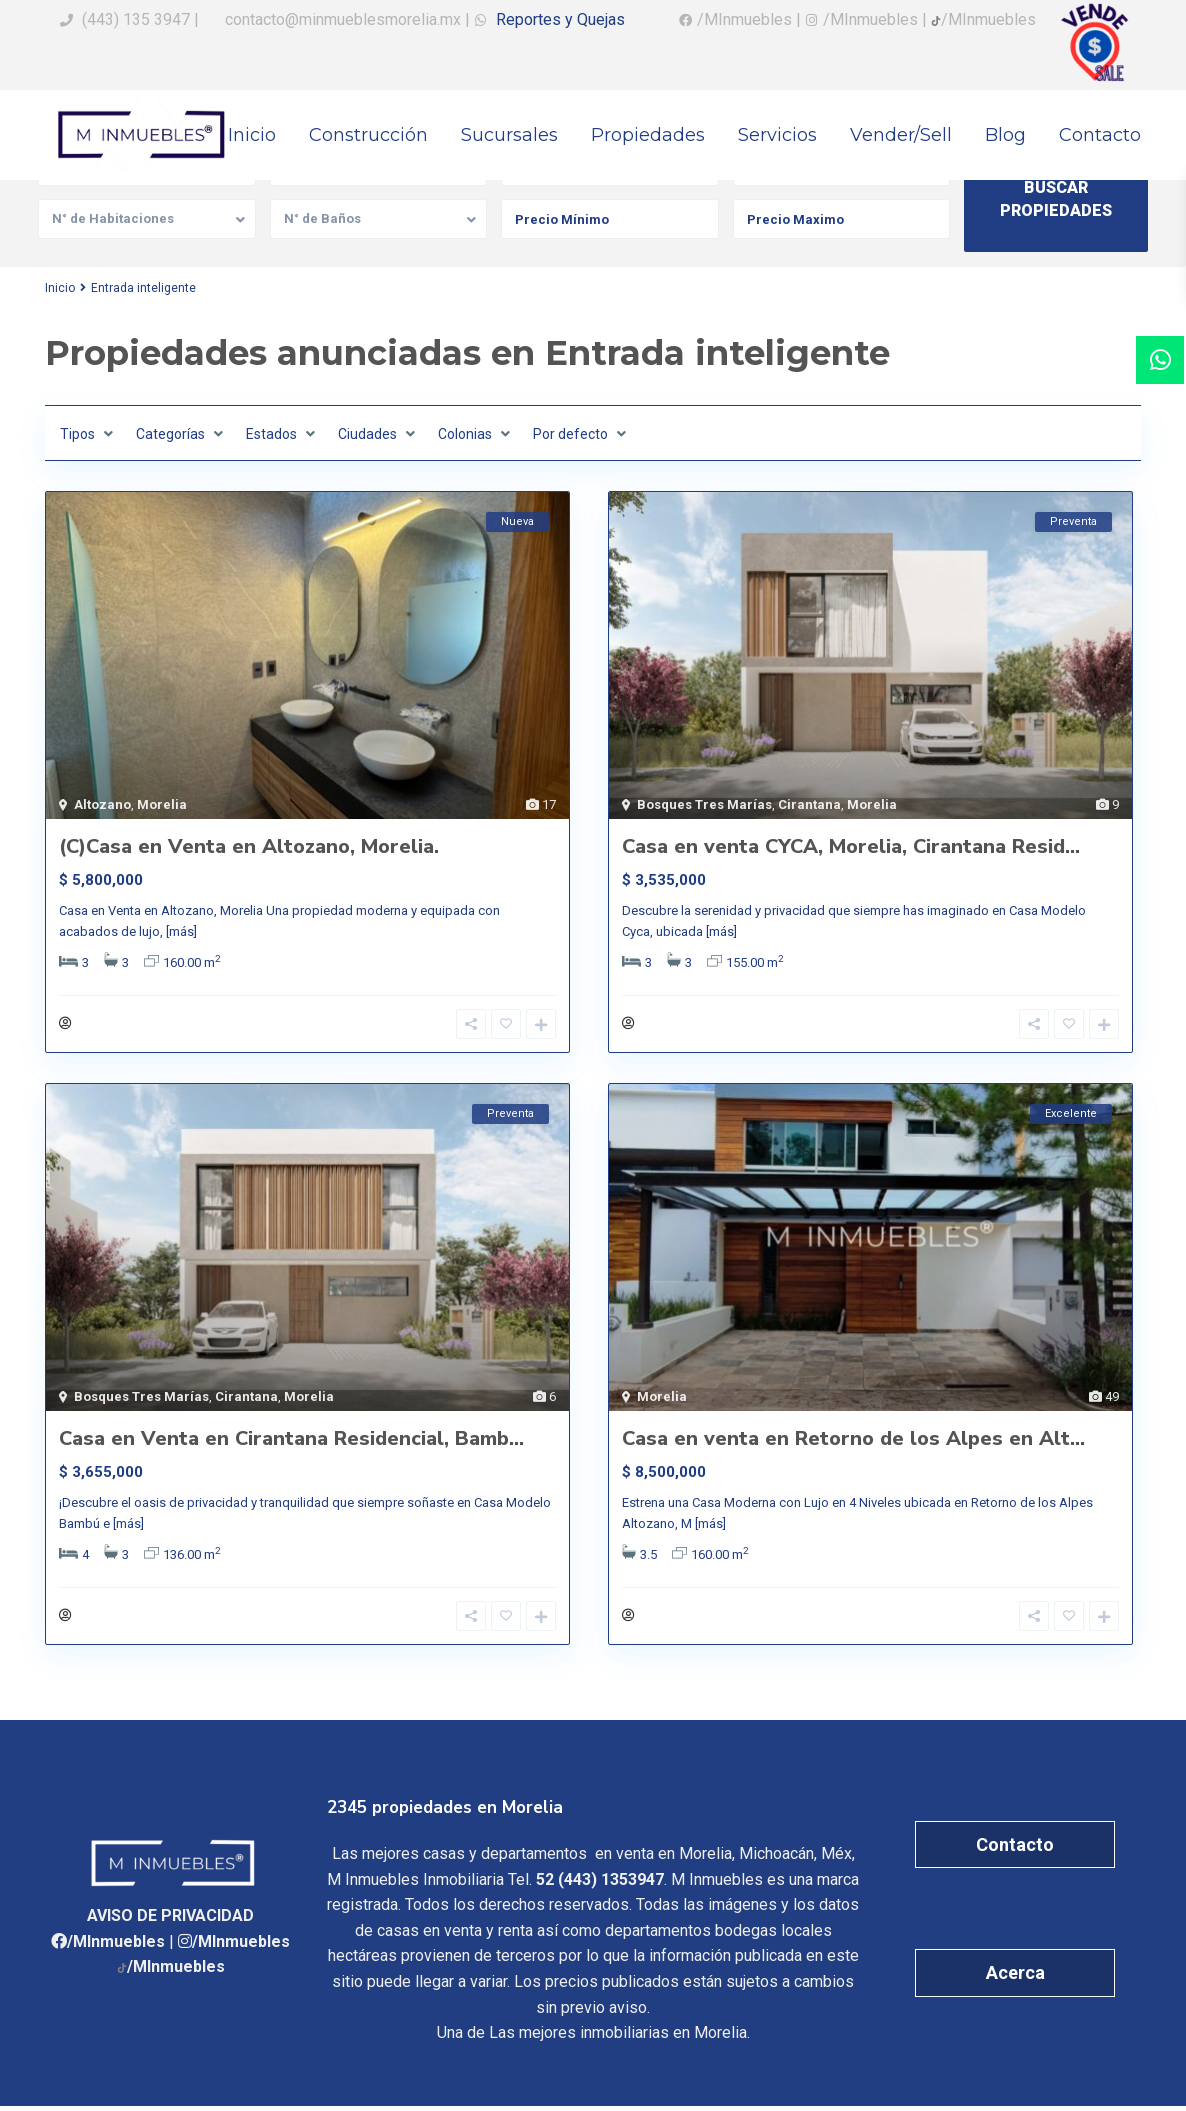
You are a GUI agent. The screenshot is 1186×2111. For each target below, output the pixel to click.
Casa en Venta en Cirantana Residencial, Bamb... (291, 1441)
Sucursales (509, 135)
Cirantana (809, 804)
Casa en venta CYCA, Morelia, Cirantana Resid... (851, 846)
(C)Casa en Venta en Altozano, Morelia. (249, 846)
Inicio (252, 135)
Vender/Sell (901, 135)
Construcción (368, 135)
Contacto (1100, 135)
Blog (1005, 135)
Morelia (162, 804)
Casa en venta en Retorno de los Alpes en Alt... (853, 1441)
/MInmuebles (116, 1946)
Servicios (777, 135)
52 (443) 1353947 (600, 1884)
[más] (181, 931)
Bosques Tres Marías (704, 804)
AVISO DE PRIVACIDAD (170, 1920)
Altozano (102, 804)
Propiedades (648, 135)
